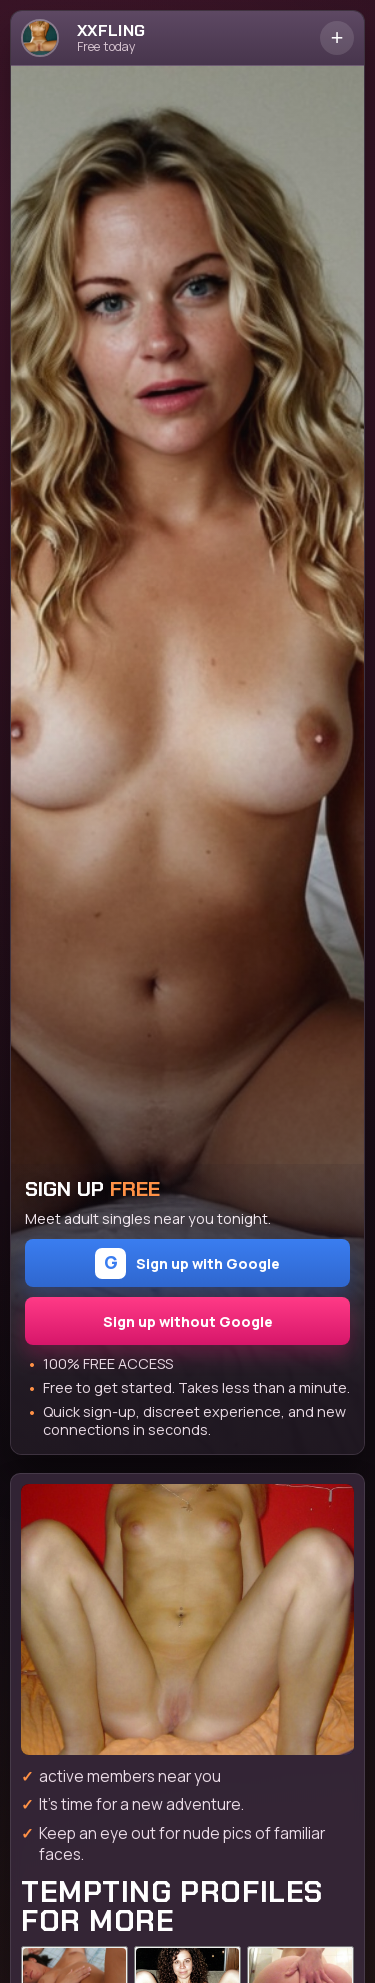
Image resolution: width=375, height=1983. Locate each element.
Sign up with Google (187, 1263)
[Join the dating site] (187, 1619)
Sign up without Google (188, 1321)
